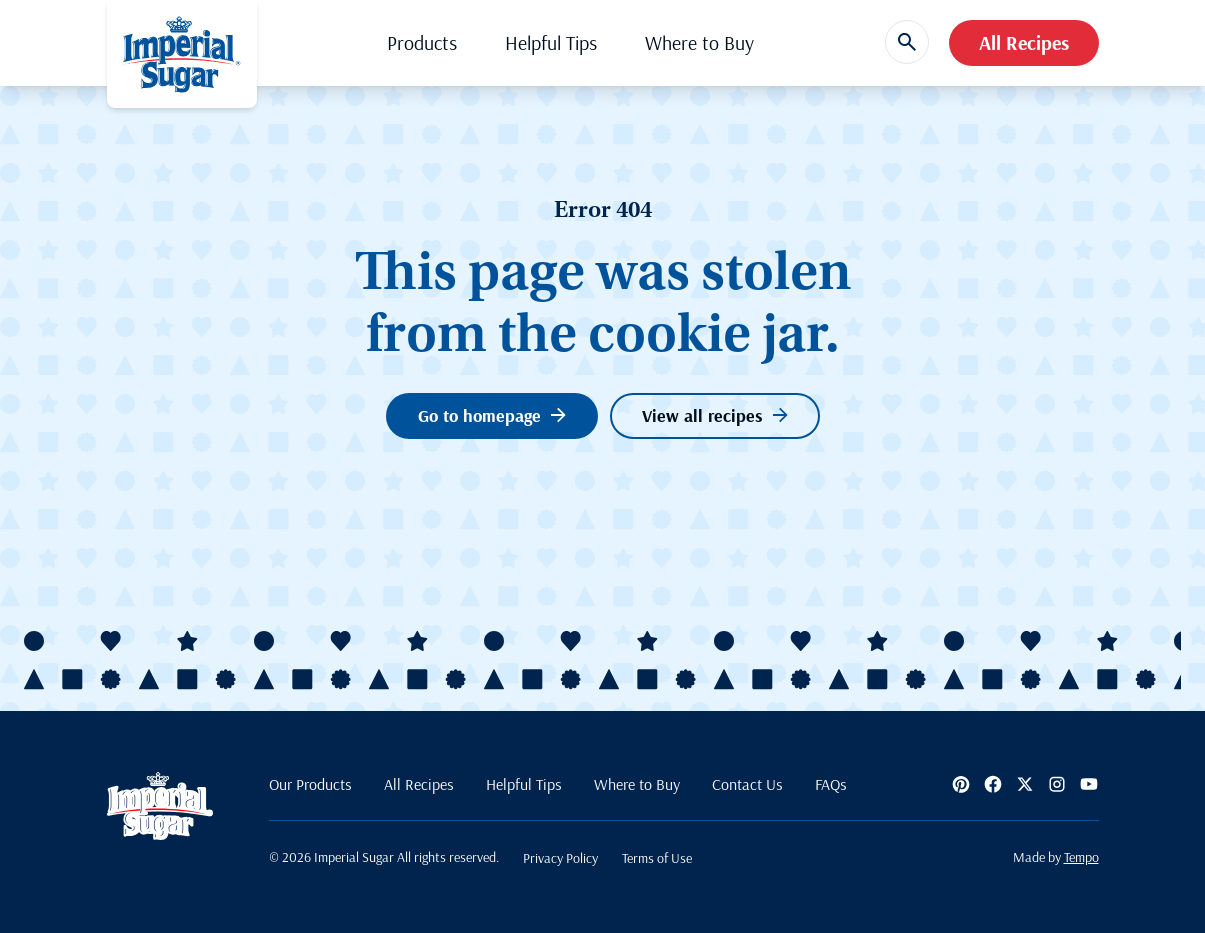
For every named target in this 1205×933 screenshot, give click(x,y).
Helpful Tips (551, 42)
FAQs (831, 784)
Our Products (310, 784)
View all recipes (715, 415)
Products (422, 42)
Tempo (1081, 857)
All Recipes (1024, 42)
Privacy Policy (560, 858)
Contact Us (747, 784)
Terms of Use (657, 858)
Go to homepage (492, 415)
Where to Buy (699, 42)
